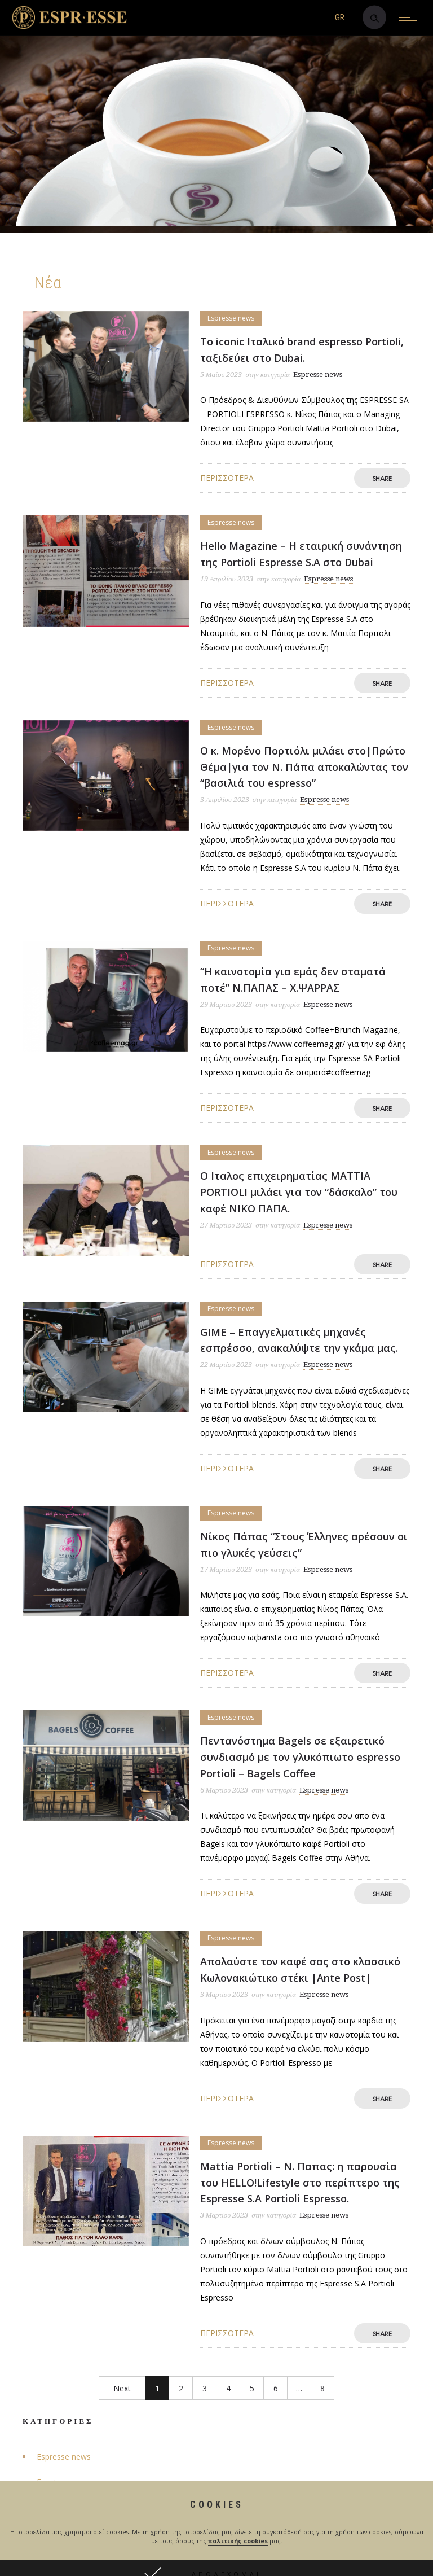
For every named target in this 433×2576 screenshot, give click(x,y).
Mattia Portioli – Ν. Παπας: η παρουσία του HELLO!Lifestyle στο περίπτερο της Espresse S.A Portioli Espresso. (300, 2182)
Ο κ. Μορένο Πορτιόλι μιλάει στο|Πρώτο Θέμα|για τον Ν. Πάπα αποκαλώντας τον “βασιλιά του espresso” (304, 767)
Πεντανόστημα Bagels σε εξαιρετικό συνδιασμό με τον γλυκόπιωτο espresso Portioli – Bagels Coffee (300, 1757)
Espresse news (64, 2456)
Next (122, 2388)
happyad (285, 2555)
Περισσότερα (227, 477)
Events (49, 2482)
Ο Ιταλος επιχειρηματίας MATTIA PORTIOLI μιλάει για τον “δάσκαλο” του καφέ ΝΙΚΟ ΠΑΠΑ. (298, 1192)
